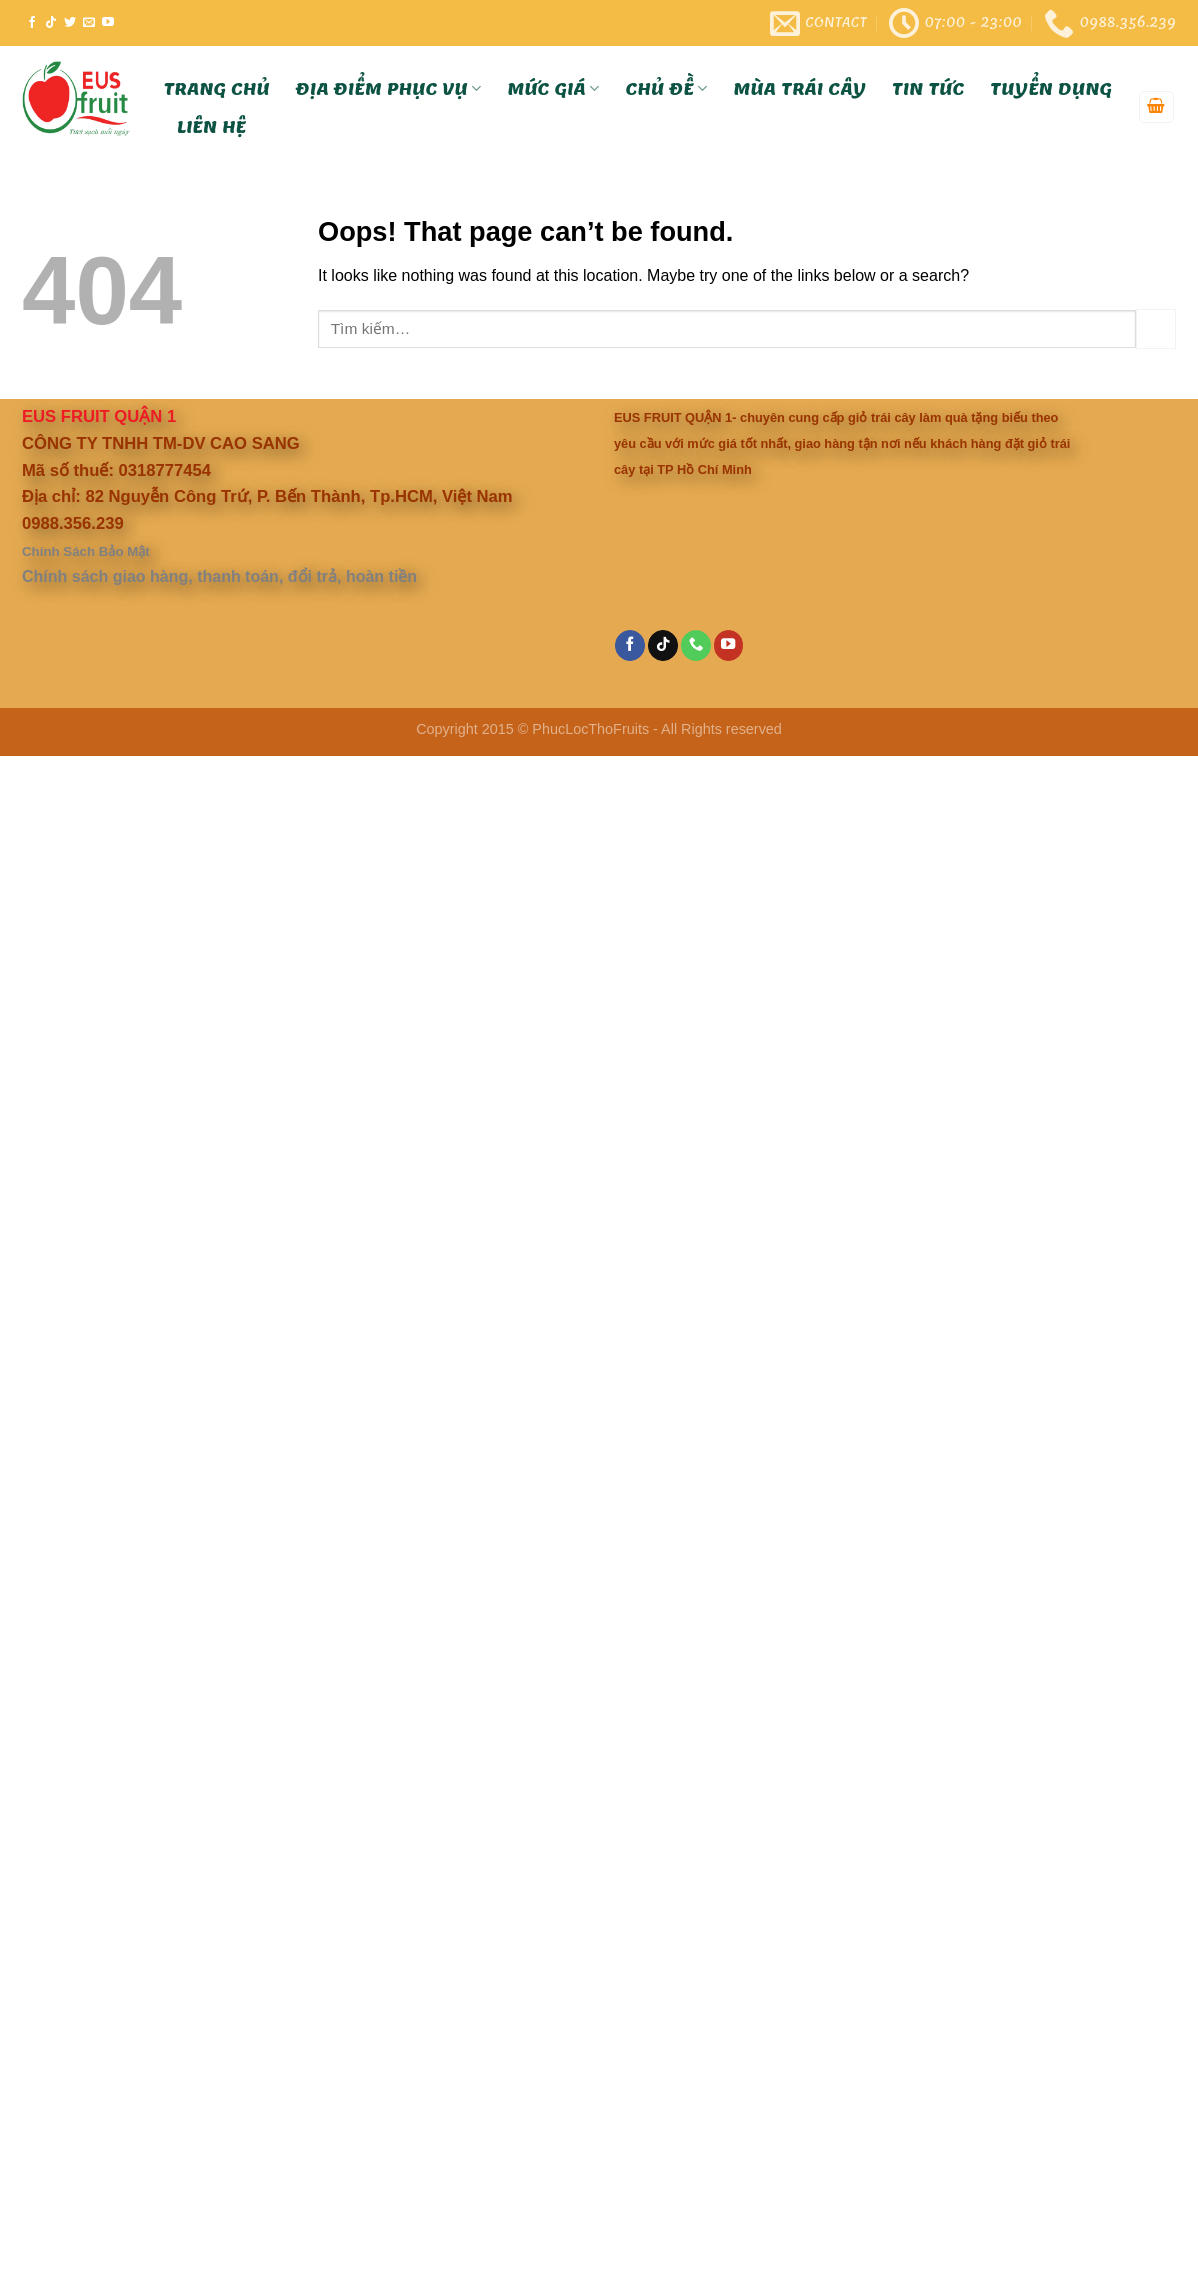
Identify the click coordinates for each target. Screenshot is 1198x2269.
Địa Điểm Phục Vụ (389, 89)
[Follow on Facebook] (32, 23)
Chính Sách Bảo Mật (86, 551)
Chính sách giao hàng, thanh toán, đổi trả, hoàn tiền (219, 576)
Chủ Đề (667, 89)
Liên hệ (211, 127)
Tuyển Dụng (1052, 89)
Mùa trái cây (800, 89)
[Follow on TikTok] (51, 23)
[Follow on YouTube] (108, 23)
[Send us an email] (89, 23)
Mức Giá (554, 89)
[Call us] (696, 645)
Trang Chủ (217, 89)
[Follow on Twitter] (70, 23)
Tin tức (928, 89)
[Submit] (1156, 328)
